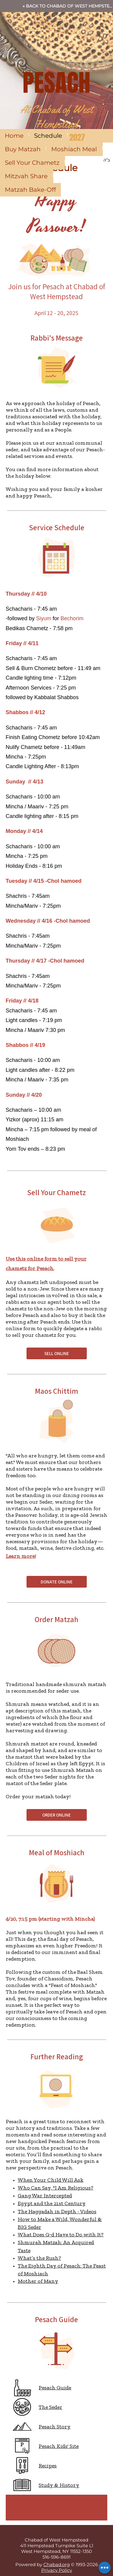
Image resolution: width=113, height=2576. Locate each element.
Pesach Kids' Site (59, 2446)
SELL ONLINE (56, 1353)
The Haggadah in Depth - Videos (57, 2211)
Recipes (48, 2465)
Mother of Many (38, 2281)
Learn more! (21, 1556)
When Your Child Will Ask (50, 2180)
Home (14, 135)
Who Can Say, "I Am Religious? (55, 2187)
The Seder (50, 2407)
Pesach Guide (55, 2387)
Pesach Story (55, 2426)
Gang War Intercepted (45, 2195)
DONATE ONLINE (57, 1582)
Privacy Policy (56, 2570)
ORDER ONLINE (56, 1815)
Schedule (48, 135)
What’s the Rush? (39, 2258)
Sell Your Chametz (32, 162)
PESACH (56, 83)
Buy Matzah (23, 149)
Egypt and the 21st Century (52, 2203)
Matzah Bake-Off (30, 189)
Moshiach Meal (74, 149)
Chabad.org (56, 2564)
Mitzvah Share (26, 176)
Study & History (59, 2485)
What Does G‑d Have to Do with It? (61, 2234)
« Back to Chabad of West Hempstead (68, 6)
